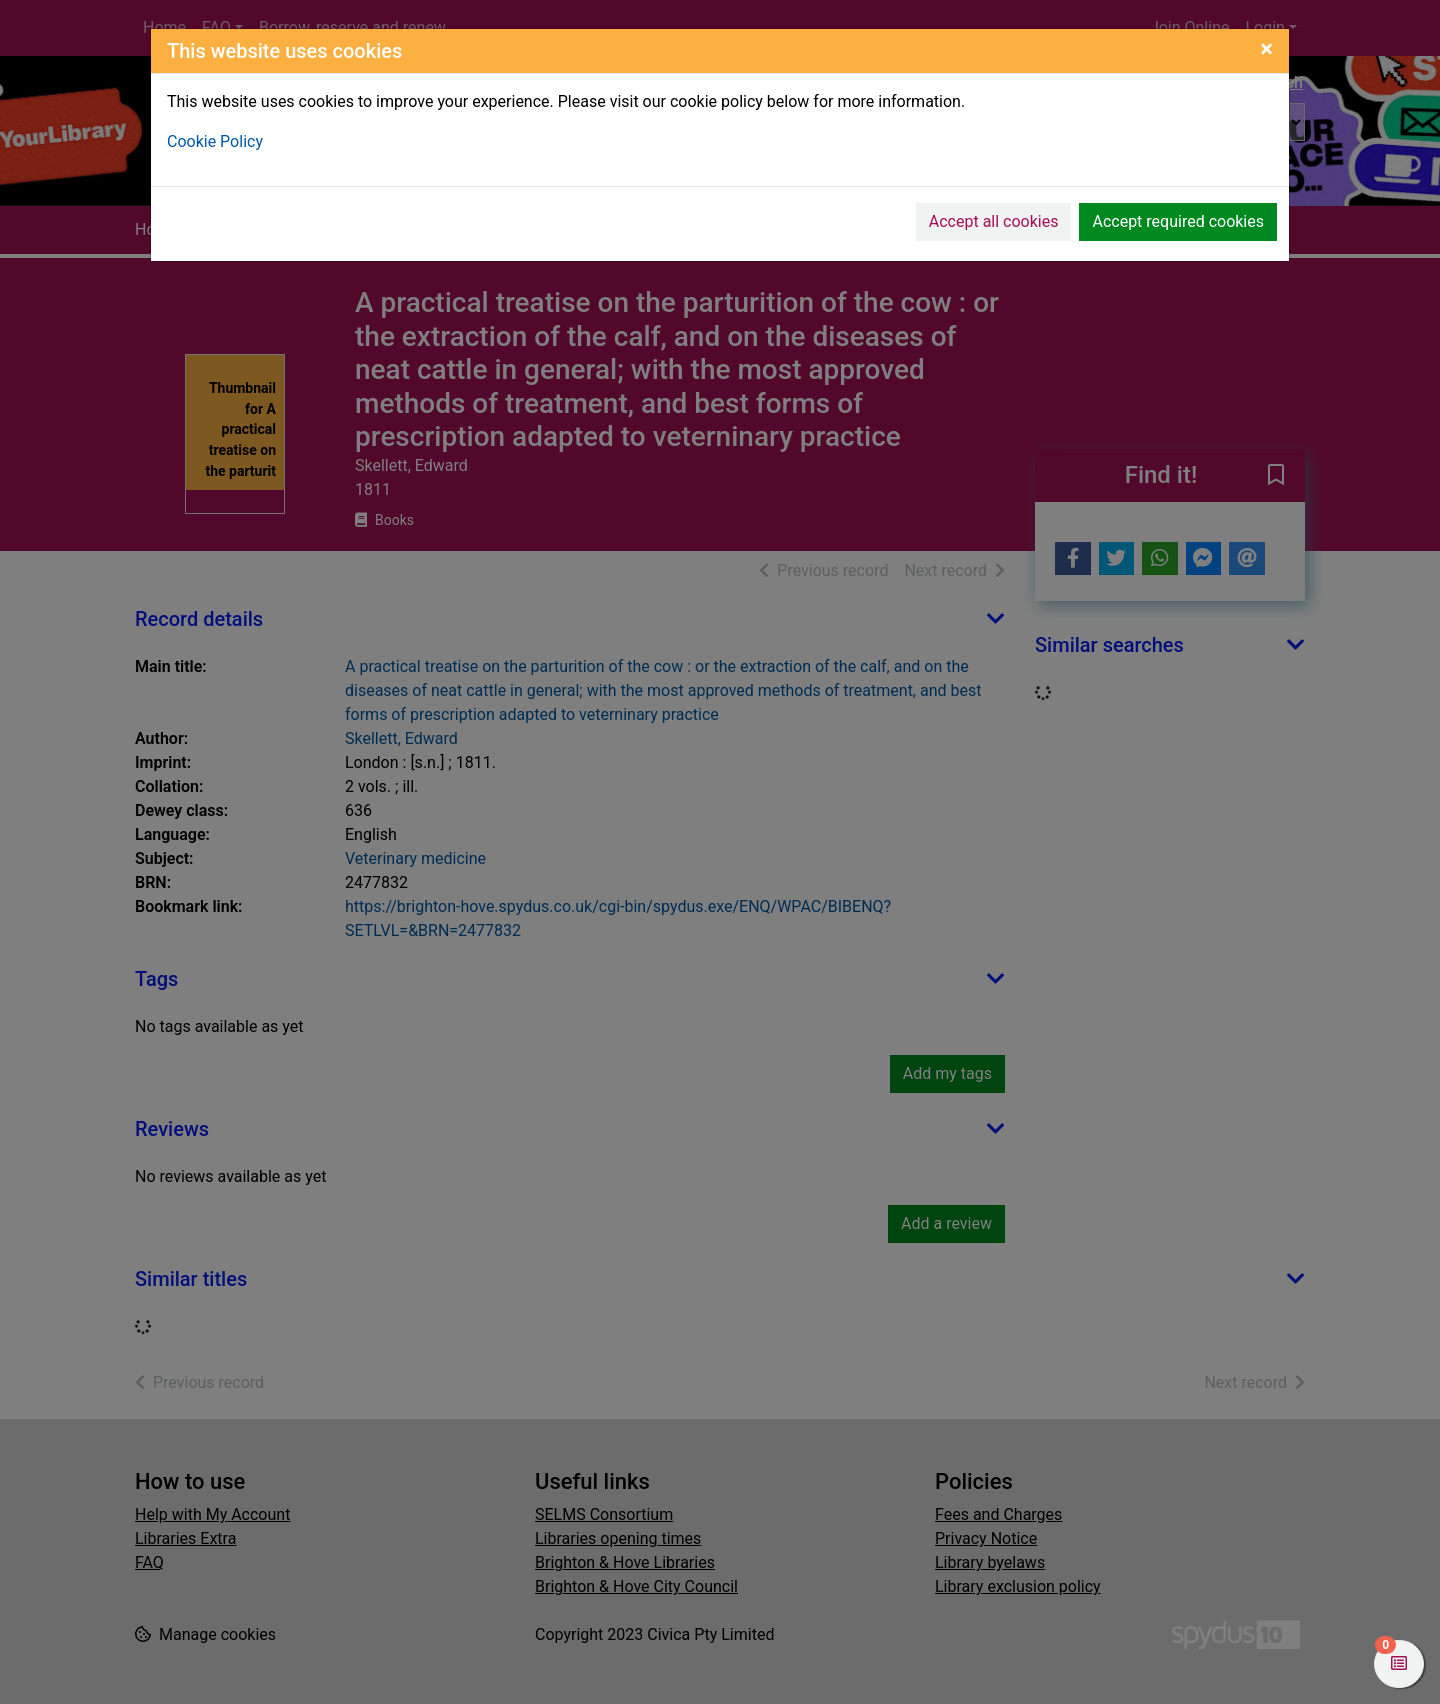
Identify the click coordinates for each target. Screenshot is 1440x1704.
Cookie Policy (215, 141)
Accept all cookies (994, 221)
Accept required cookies (1178, 221)
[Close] (1266, 49)
